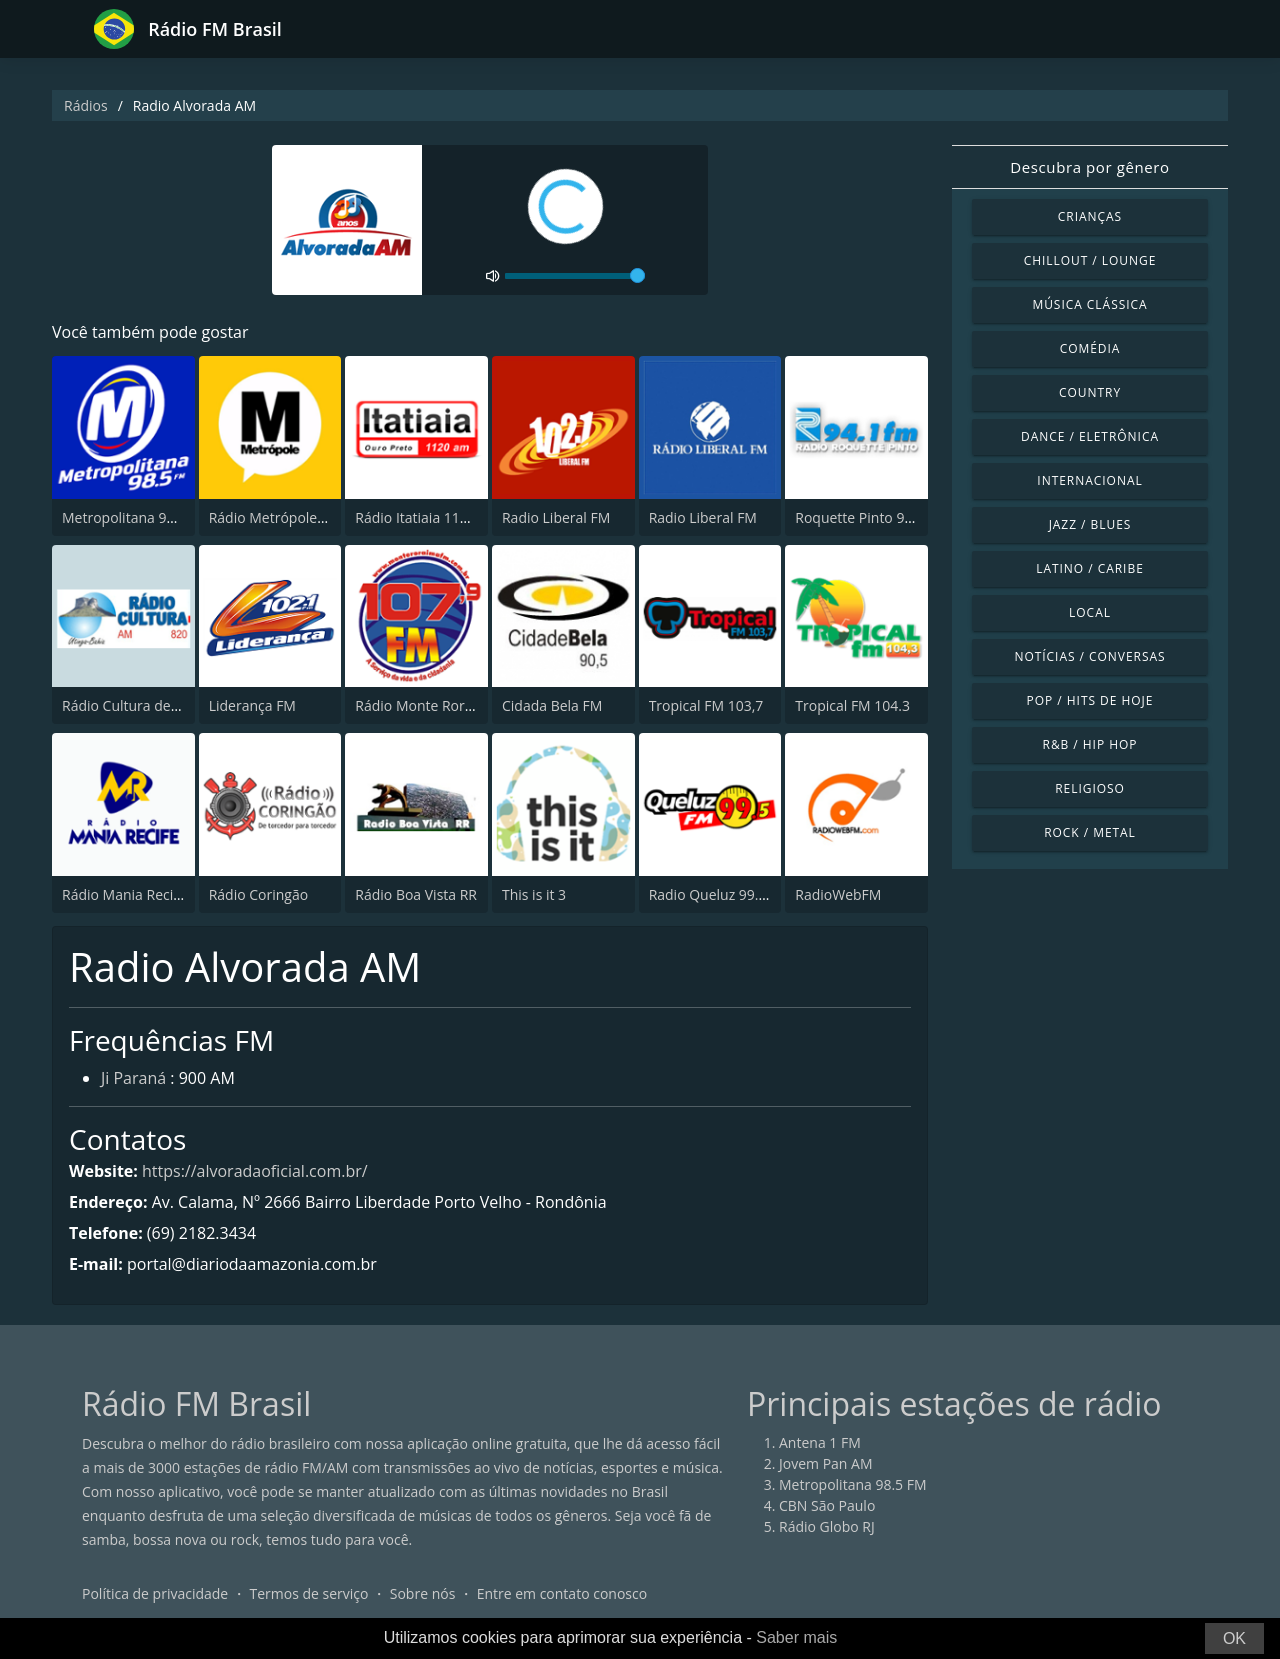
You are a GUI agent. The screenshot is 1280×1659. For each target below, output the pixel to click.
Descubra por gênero (1089, 167)
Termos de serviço (309, 1593)
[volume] (575, 276)
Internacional (1089, 480)
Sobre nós (423, 1593)
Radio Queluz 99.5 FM (719, 894)
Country (1090, 392)
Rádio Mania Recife (124, 894)
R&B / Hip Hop (1090, 744)
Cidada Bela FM (552, 705)
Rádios (86, 105)
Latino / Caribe (1090, 568)
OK (1234, 1638)
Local (1090, 612)
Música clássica (1089, 304)
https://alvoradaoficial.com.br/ (255, 1171)
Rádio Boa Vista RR (416, 894)
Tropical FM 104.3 (852, 705)
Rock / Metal (1090, 832)
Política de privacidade (155, 1593)
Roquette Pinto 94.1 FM (871, 517)
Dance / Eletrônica (1090, 436)
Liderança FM (252, 705)
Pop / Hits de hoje (1090, 700)
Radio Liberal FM (556, 517)
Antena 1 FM (820, 1442)
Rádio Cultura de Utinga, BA (152, 705)
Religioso (1090, 788)
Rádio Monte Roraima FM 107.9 (457, 705)
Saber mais (796, 1637)
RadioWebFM (838, 894)
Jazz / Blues (1090, 524)
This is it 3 (534, 894)
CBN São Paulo (827, 1505)
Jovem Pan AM (826, 1463)
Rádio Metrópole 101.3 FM (294, 517)
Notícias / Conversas (1089, 656)
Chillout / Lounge (1090, 260)
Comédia (1090, 348)
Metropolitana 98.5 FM (136, 517)
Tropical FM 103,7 (706, 705)
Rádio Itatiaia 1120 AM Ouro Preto (466, 517)
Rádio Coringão (258, 894)
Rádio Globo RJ (827, 1526)
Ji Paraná (133, 1078)
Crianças (1090, 216)
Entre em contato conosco (562, 1593)
